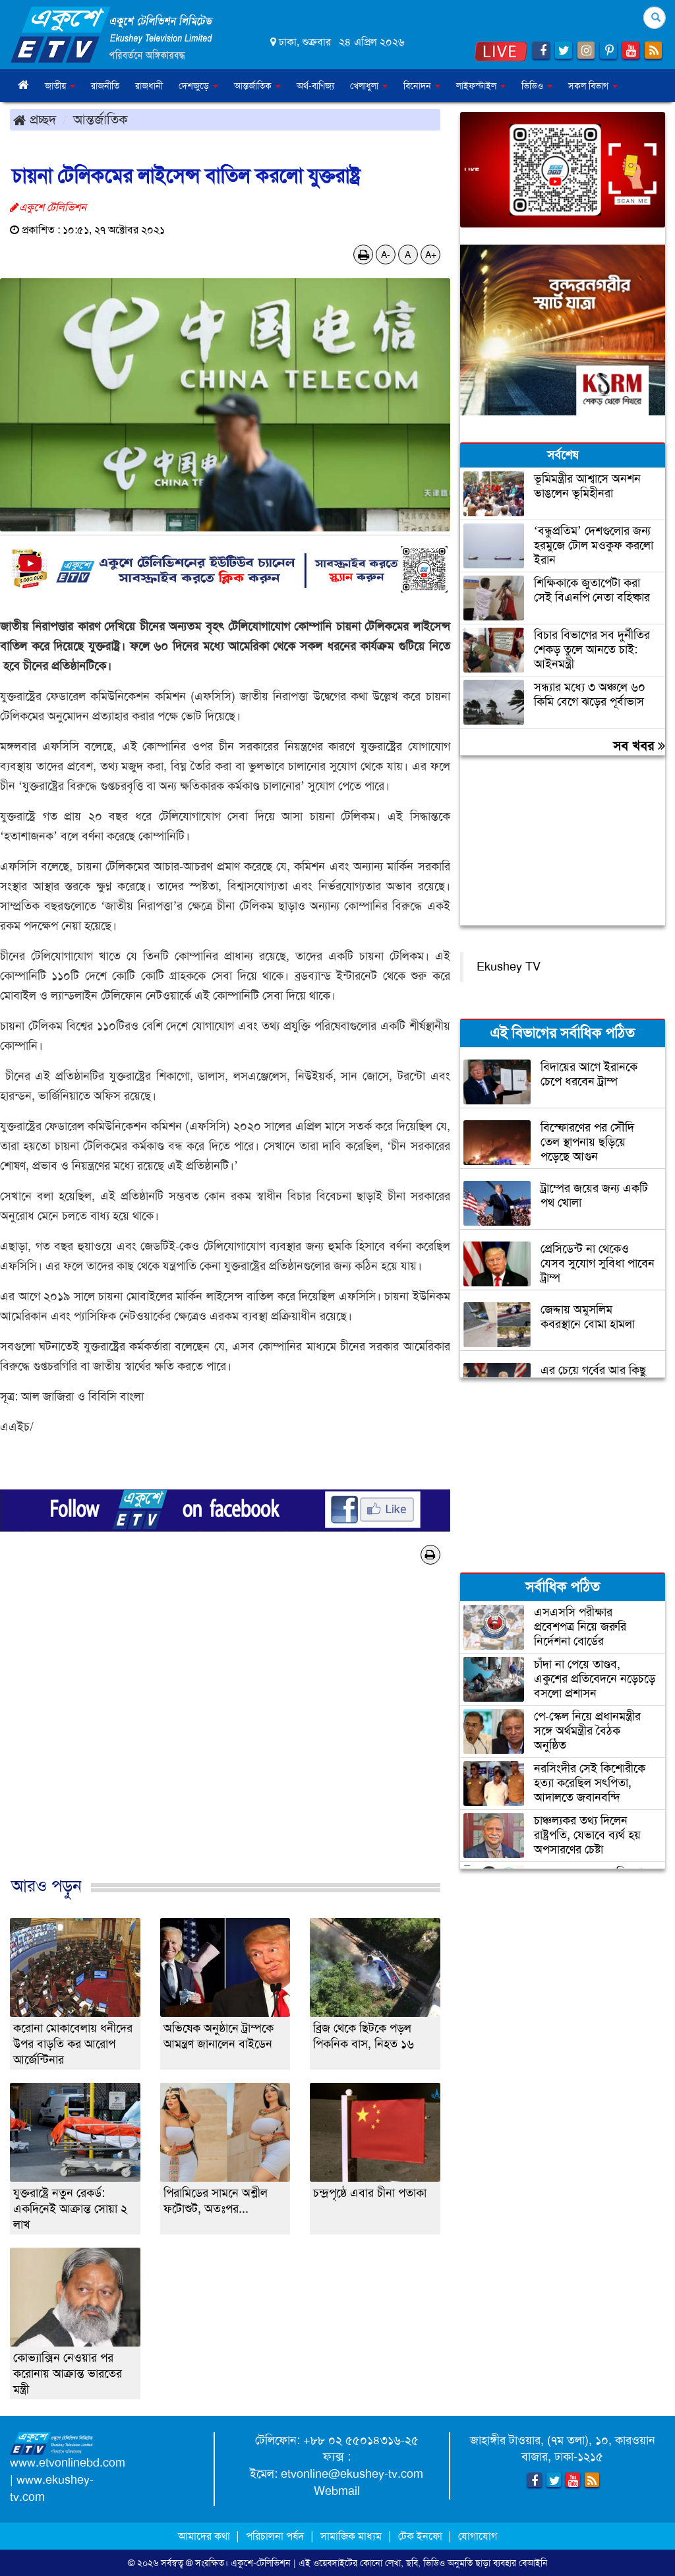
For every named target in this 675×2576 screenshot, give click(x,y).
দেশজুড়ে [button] (198, 86)
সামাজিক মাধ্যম (351, 2536)
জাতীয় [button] (60, 86)
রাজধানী (149, 86)
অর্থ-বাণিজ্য (315, 86)
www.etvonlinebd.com (67, 2463)
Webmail (337, 2491)
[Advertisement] (225, 1734)
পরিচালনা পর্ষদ (275, 2536)
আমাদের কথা (205, 2536)
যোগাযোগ (477, 2536)
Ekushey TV (509, 966)
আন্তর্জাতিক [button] (257, 86)
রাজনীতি (105, 86)
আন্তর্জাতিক (100, 119)
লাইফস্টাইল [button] (481, 86)
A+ (430, 254)
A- (385, 254)
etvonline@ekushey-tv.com (352, 2474)
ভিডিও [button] (536, 86)
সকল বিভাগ (593, 86)
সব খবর (639, 745)
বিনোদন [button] (421, 86)
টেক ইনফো (421, 2536)
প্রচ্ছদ (34, 119)
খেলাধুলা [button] (369, 86)
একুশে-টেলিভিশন (261, 2563)
